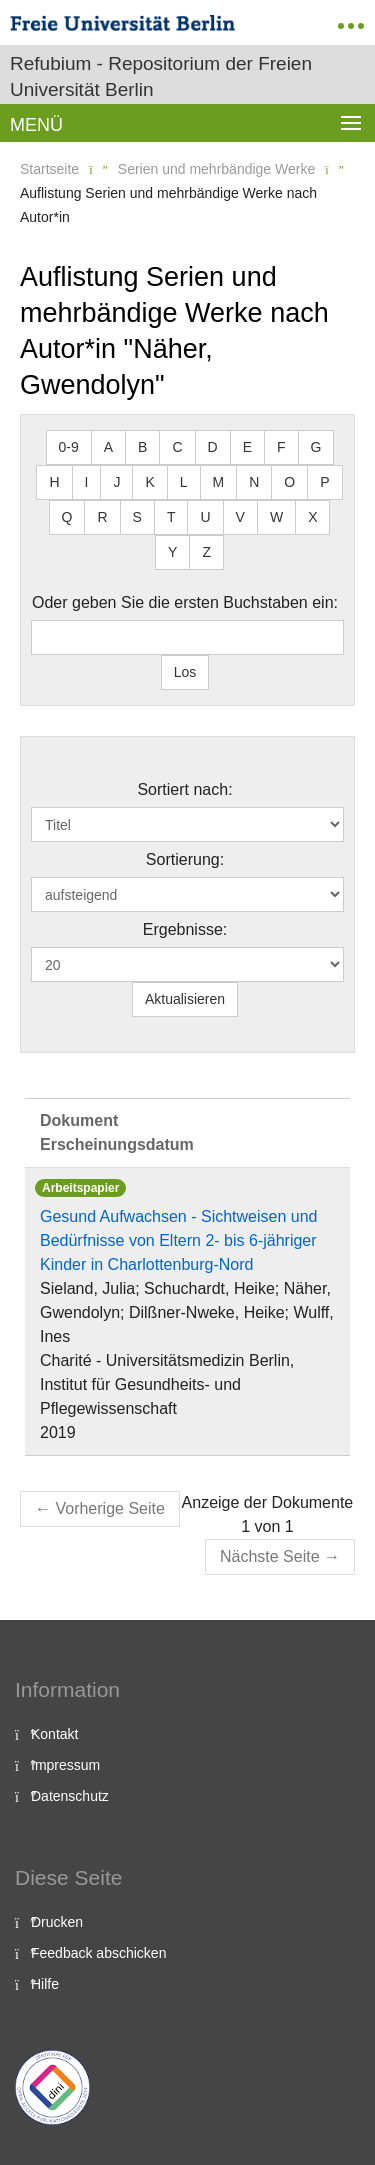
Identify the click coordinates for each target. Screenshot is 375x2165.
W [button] (276, 517)
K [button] (149, 482)
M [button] (219, 482)
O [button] (289, 482)
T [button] (171, 517)
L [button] (184, 482)
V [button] (240, 517)
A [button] (108, 447)
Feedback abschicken (98, 1953)
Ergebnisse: (185, 929)
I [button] (87, 482)
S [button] (137, 517)
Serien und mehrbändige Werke (216, 169)
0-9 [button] (69, 447)
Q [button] (67, 517)
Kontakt (54, 1734)
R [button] (102, 517)
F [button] (281, 447)
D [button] (213, 447)
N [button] (254, 482)
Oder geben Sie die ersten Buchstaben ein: (185, 602)
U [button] (205, 517)
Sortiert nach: (184, 789)
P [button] (324, 482)
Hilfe (45, 1984)
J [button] (116, 482)
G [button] (316, 447)
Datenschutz (70, 1796)
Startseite (49, 169)
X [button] (312, 517)
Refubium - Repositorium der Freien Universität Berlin (161, 76)
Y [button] (172, 552)
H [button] (54, 482)
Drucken (57, 1922)
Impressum (65, 1765)
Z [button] (206, 552)
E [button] (247, 447)
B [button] (142, 447)
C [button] (177, 447)
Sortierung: (185, 859)
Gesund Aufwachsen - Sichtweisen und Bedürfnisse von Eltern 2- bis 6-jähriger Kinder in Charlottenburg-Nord (179, 1240)
